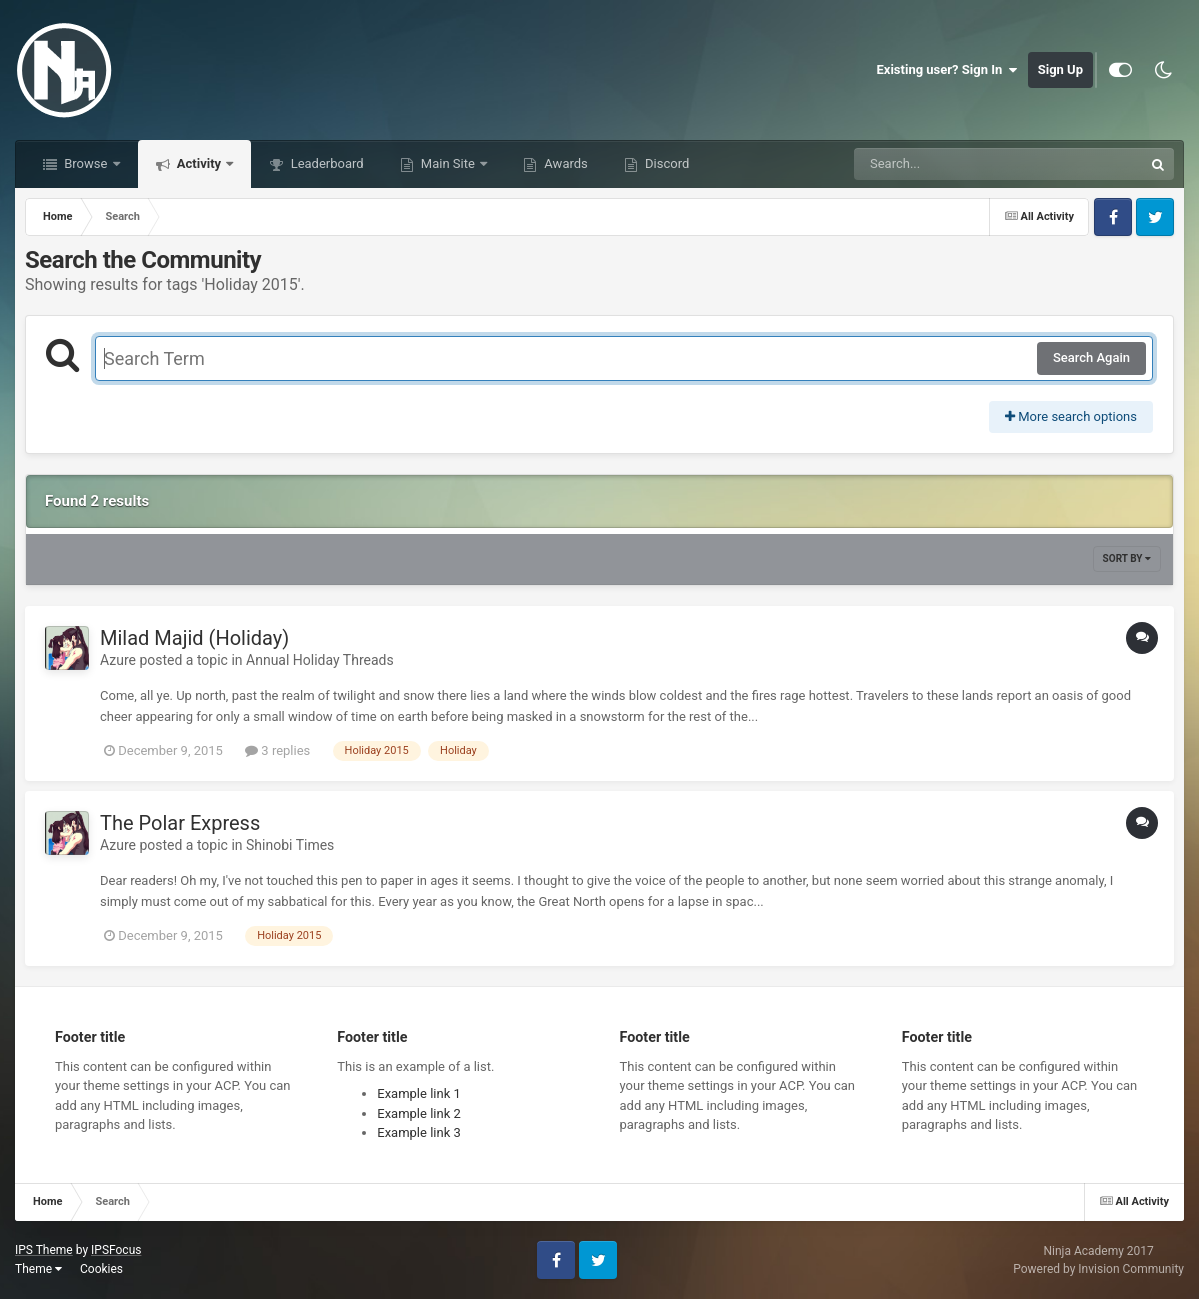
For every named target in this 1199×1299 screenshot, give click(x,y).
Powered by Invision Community (1098, 1269)
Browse (86, 163)
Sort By (1127, 558)
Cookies (101, 1269)
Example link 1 (419, 1093)
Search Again (1091, 357)
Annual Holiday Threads (320, 660)
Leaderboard (325, 163)
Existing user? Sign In (947, 70)
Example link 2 (419, 1113)
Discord (665, 163)
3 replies (277, 750)
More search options (1071, 416)
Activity (199, 163)
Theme (38, 1269)
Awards (564, 163)
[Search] (948, 164)
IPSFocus (116, 1250)
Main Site (448, 163)
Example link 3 (419, 1132)
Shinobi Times (290, 845)
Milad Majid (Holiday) (194, 638)
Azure (118, 660)
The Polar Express (180, 823)
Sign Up (1060, 69)
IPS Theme (44, 1250)
